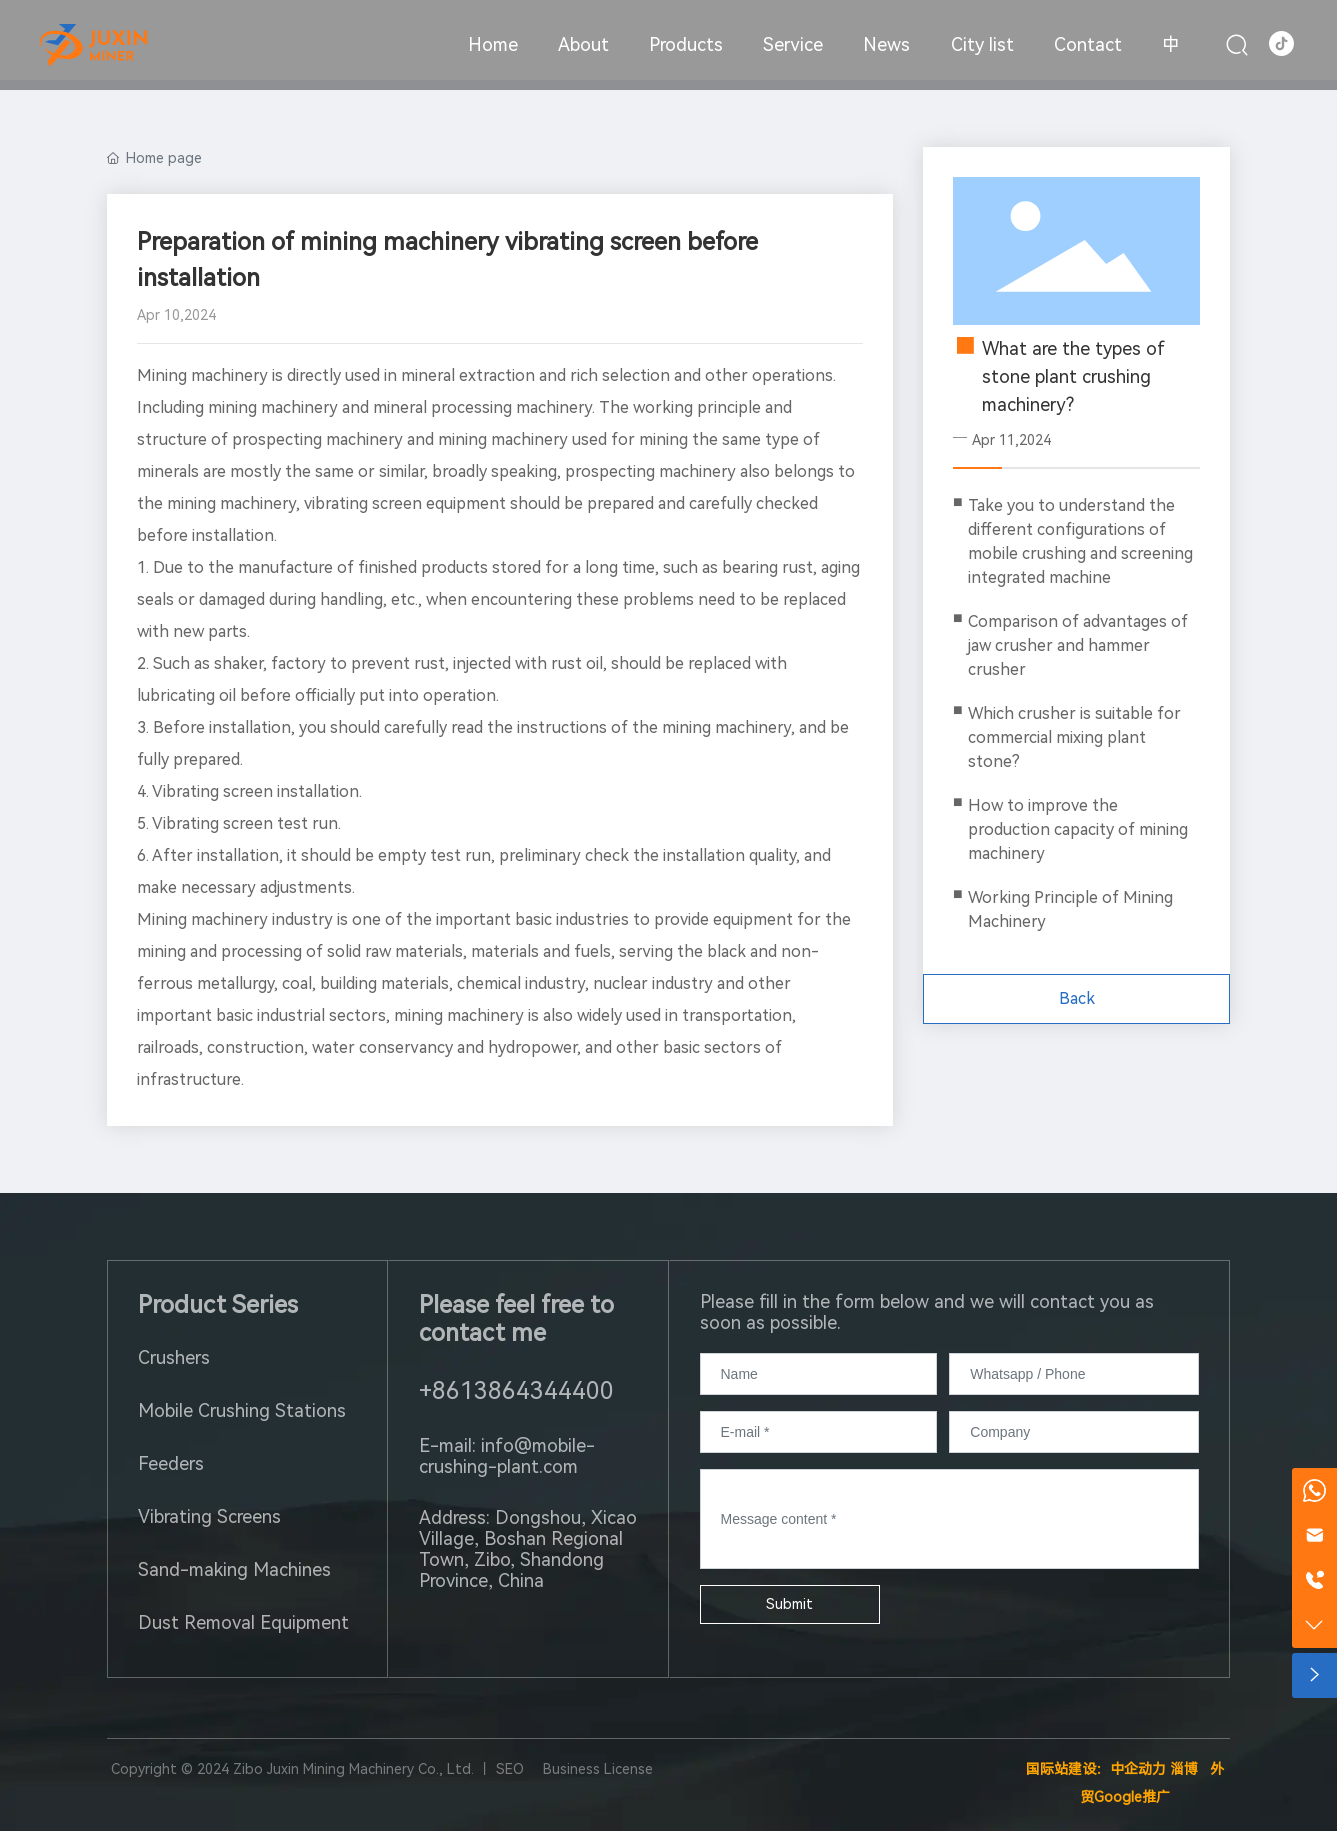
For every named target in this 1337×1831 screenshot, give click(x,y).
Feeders (171, 1463)
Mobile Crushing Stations (242, 1410)
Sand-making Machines (234, 1569)
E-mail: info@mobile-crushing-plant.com (507, 1456)
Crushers (174, 1357)
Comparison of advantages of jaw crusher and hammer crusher (1078, 645)
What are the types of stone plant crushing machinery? (1073, 376)
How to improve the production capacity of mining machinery (1078, 829)
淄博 (1184, 1769)
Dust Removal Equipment (243, 1622)
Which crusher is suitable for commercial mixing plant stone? (1074, 737)
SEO (510, 1769)
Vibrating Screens (209, 1516)
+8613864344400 (516, 1391)
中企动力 (1138, 1769)
